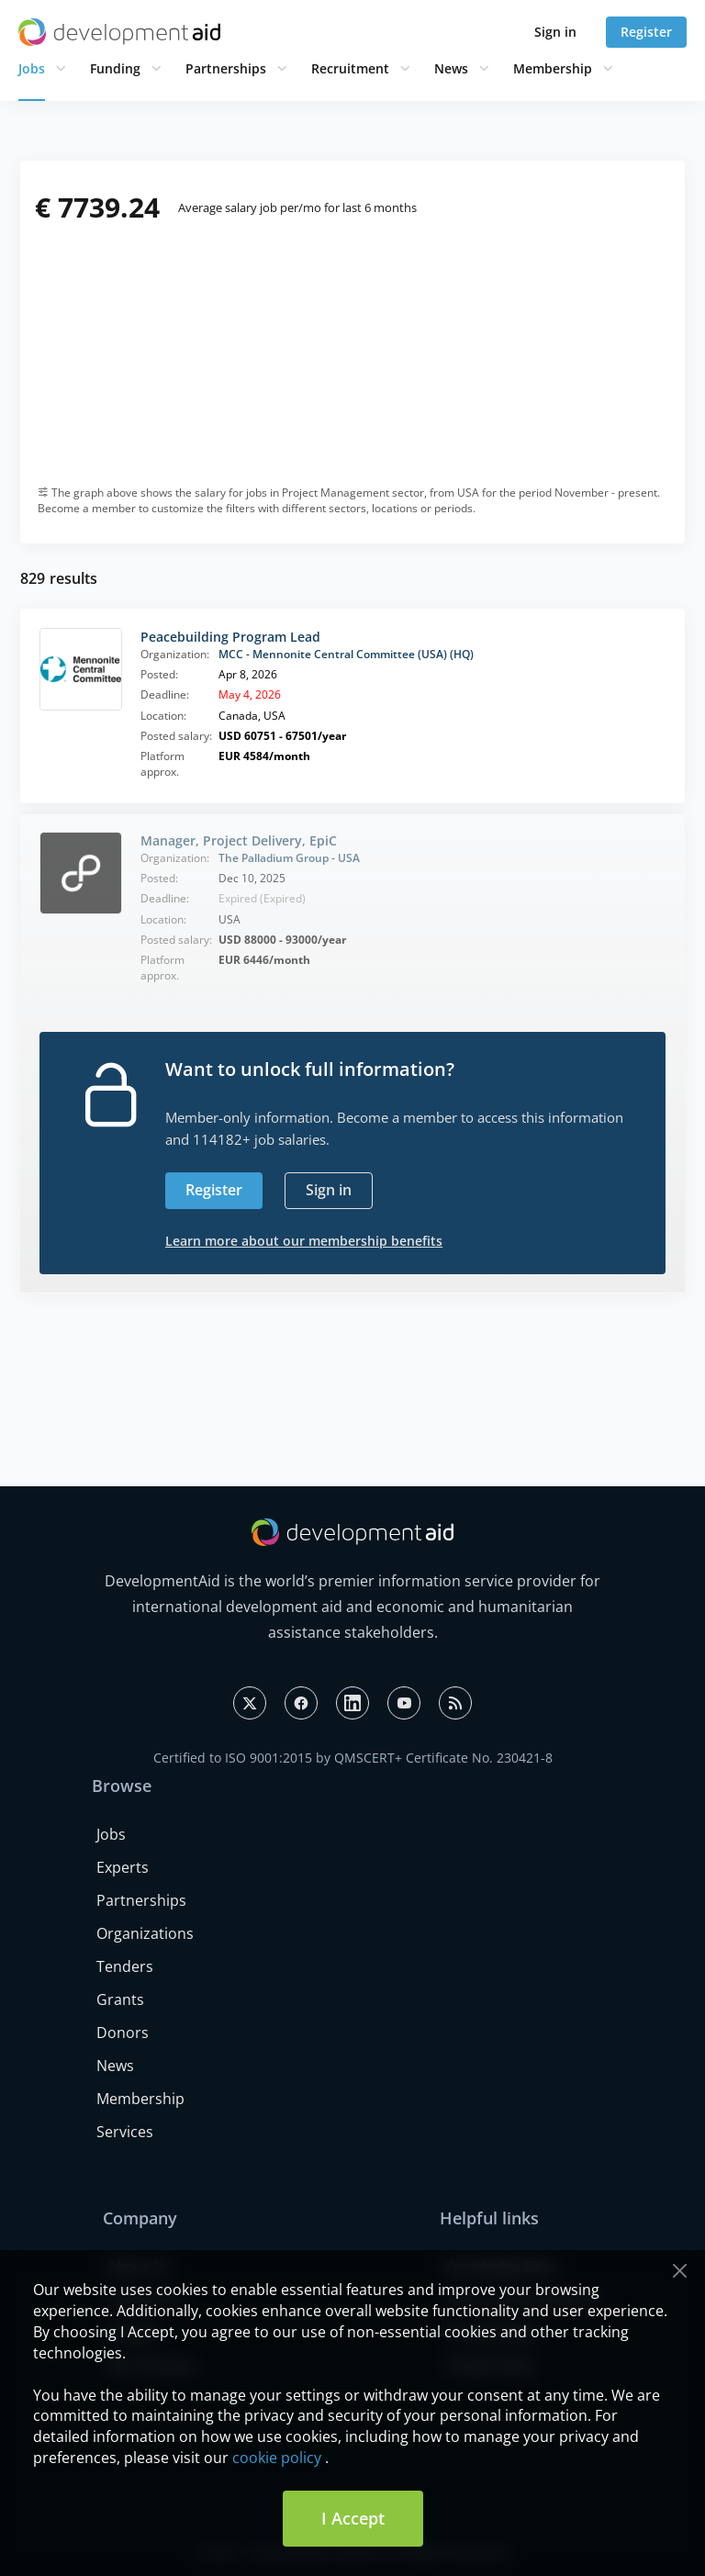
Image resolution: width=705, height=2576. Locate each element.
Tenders (124, 1966)
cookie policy (276, 2457)
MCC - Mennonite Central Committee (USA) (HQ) (346, 654)
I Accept (353, 2518)
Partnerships (225, 68)
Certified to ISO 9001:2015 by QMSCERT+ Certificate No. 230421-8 (353, 1757)
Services (124, 2132)
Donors (122, 2032)
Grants (120, 1999)
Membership (552, 68)
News (451, 68)
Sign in (555, 31)
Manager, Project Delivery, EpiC (238, 840)
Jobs (31, 68)
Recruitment (350, 68)
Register (646, 31)
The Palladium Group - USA (289, 858)
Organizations (145, 1933)
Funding (115, 68)
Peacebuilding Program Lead (230, 636)
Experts (122, 1867)
